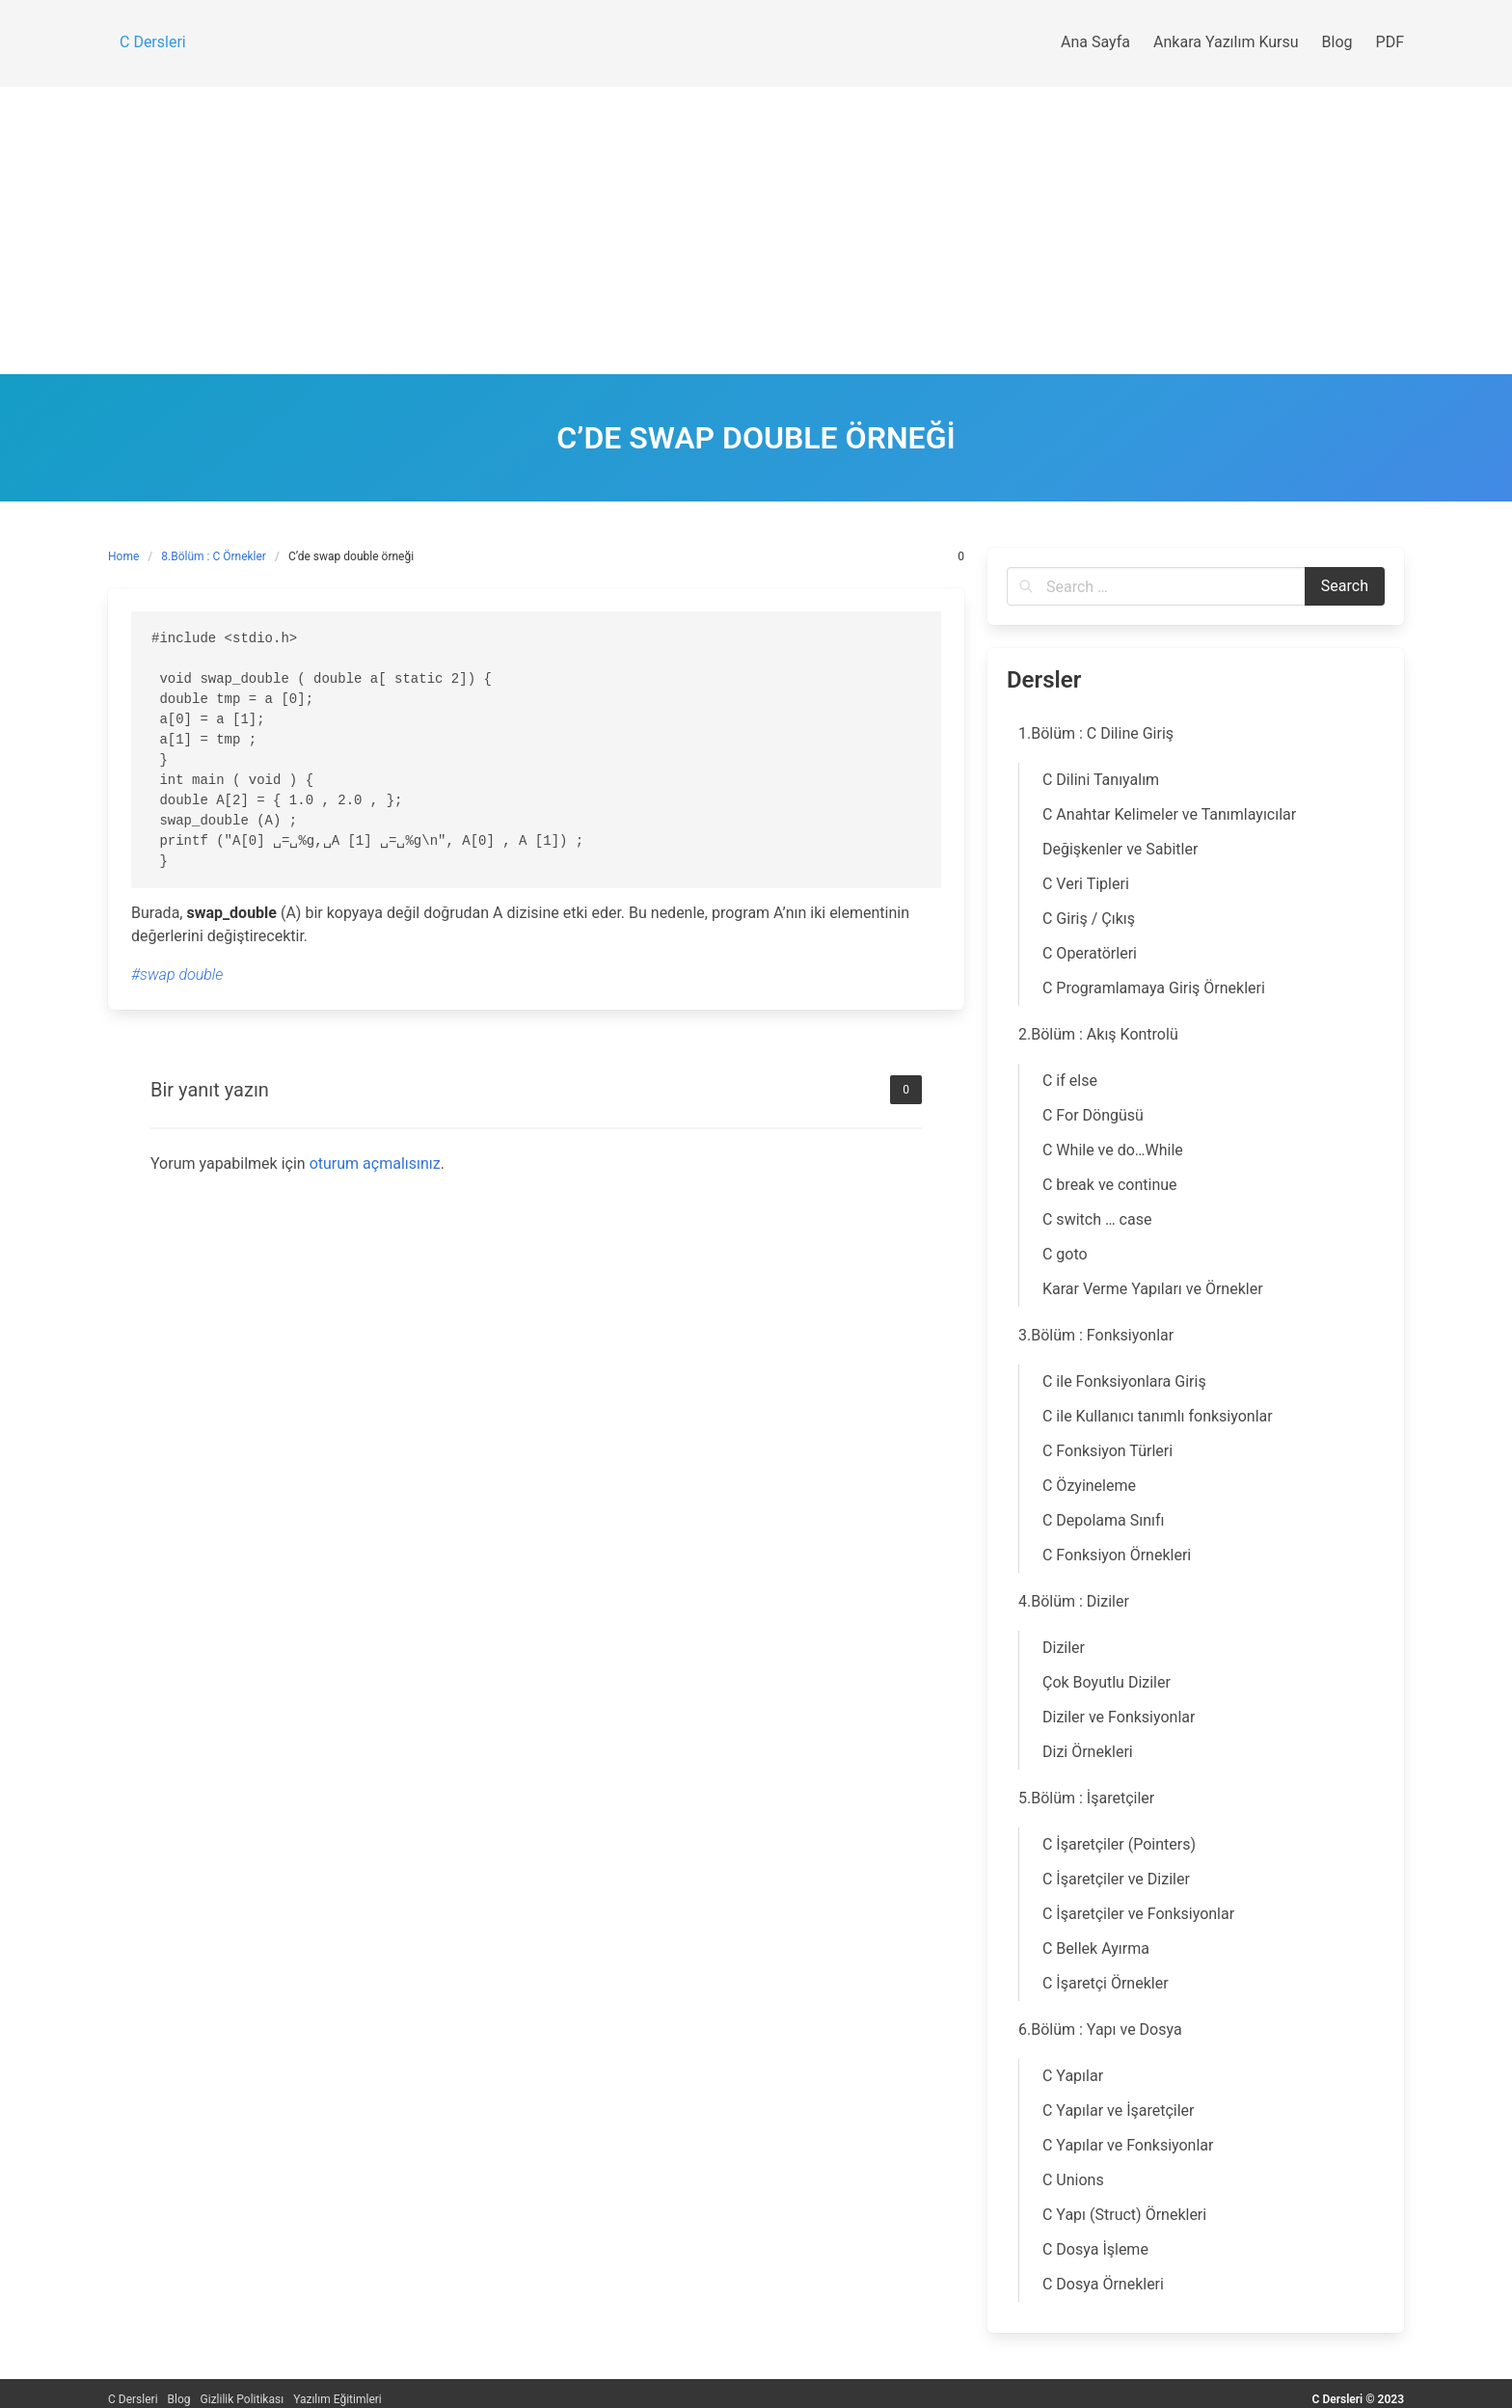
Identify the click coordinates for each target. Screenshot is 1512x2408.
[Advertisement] (756, 230)
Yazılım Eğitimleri (337, 2399)
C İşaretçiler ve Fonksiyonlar (1138, 1914)
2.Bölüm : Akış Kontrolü (1098, 1034)
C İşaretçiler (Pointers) (1119, 1844)
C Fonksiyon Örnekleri (1116, 1555)
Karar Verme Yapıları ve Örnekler (1152, 1289)
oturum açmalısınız (375, 1163)
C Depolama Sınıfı (1103, 1520)
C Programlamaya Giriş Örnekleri (1153, 988)
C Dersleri (133, 2399)
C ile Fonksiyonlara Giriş (1124, 1381)
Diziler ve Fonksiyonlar (1118, 1717)
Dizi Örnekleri (1087, 1752)
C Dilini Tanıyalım (1100, 780)
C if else (1069, 1080)
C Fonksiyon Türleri (1107, 1451)
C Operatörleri (1089, 953)
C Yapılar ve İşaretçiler (1118, 2110)
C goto (1065, 1254)
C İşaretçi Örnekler (1105, 1983)
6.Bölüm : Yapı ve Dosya (1100, 2029)
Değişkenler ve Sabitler (1120, 849)
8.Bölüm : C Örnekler (213, 556)
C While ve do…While (1112, 1150)
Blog (179, 2399)
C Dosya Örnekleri (1103, 2284)
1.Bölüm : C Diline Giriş (1096, 733)
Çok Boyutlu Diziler (1106, 1682)
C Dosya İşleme (1095, 2249)
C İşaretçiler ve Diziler (1116, 1879)
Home (123, 556)
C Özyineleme (1089, 1485)
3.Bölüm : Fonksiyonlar (1096, 1335)
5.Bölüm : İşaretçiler (1086, 1798)
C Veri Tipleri (1085, 884)
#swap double (177, 974)
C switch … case (1096, 1219)
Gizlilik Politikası (242, 2399)
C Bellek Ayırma (1095, 1948)
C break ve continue (1109, 1185)
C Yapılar (1072, 2076)
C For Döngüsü (1093, 1115)
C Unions (1073, 2180)
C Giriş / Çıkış (1088, 918)
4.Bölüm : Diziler (1073, 1601)
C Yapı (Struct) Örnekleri (1124, 2214)
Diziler (1063, 1647)
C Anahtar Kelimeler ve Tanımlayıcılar (1169, 814)
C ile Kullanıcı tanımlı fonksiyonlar (1157, 1416)
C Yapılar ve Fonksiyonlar (1127, 2145)
